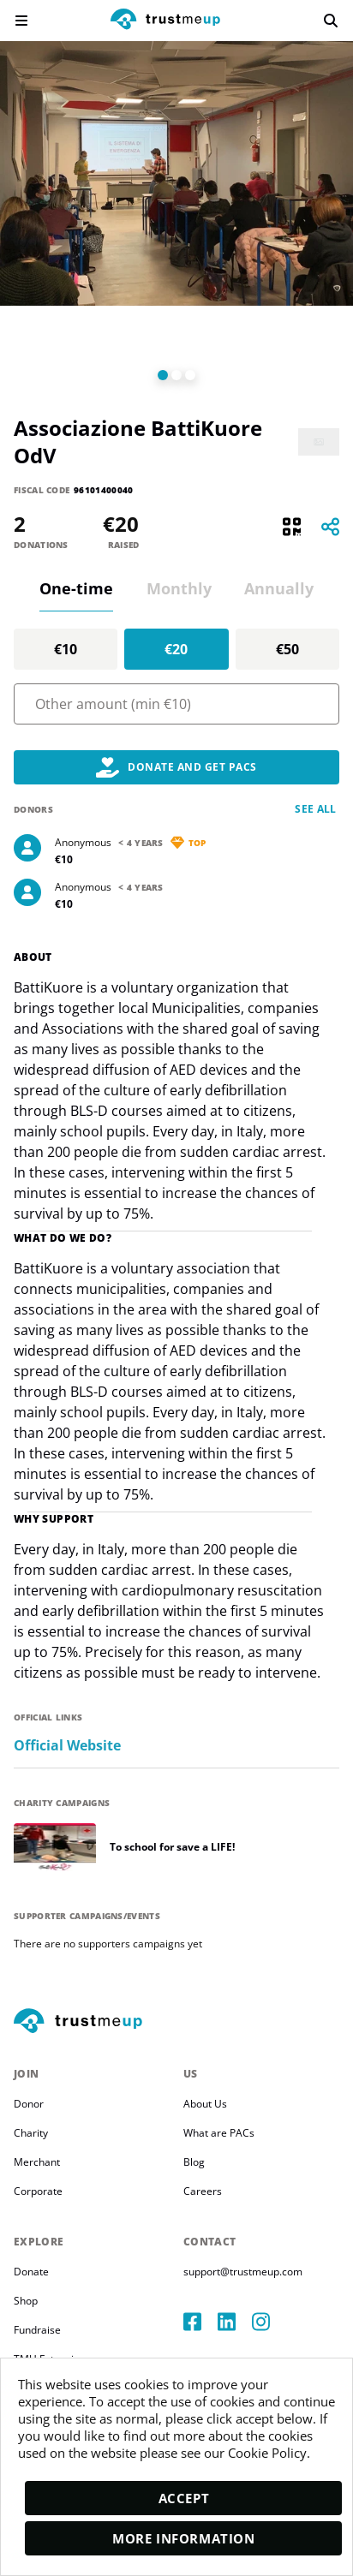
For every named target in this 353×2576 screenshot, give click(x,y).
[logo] (165, 21)
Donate (31, 2271)
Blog (194, 2162)
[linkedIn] (235, 2321)
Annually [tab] (279, 588)
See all (316, 809)
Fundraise (37, 2330)
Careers (202, 2191)
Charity (31, 2133)
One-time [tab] (76, 588)
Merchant (37, 2162)
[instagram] (269, 2321)
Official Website (67, 1746)
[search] (331, 20)
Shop (26, 2300)
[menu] (21, 20)
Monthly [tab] (179, 588)
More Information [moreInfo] (183, 2538)
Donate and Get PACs (176, 767)
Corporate (38, 2191)
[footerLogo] (176, 2022)
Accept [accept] (184, 2498)
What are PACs (218, 2133)
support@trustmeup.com (242, 2271)
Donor (29, 2103)
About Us (205, 2103)
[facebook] (200, 2321)
